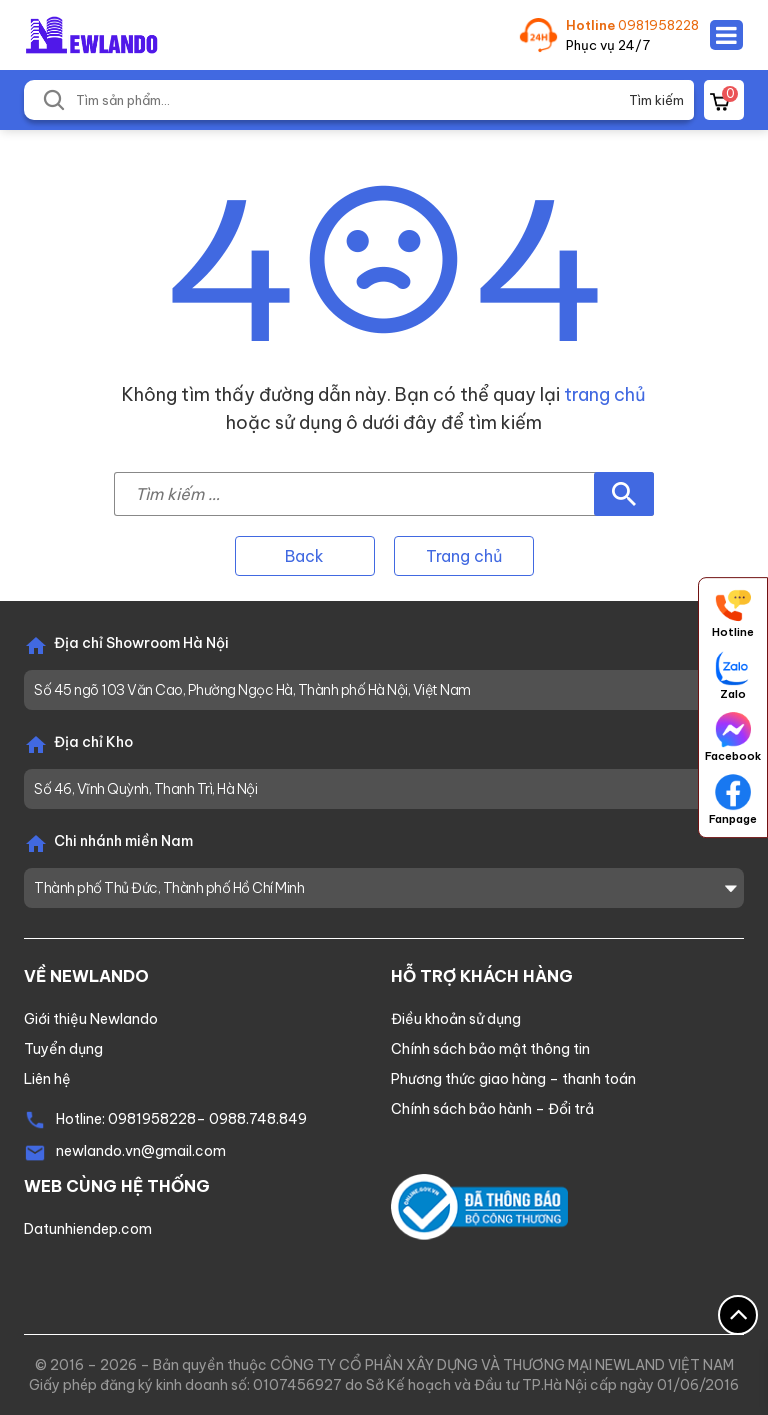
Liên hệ (47, 1079)
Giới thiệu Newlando (91, 1019)
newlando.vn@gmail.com (141, 1151)
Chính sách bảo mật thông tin (490, 1049)
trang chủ (605, 394)
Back (304, 556)
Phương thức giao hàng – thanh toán (513, 1079)
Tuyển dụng (63, 1049)
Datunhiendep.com (88, 1229)
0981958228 (658, 25)
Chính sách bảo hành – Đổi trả (492, 1109)
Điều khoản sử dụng (456, 1019)
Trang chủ (464, 556)
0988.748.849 (258, 1119)
